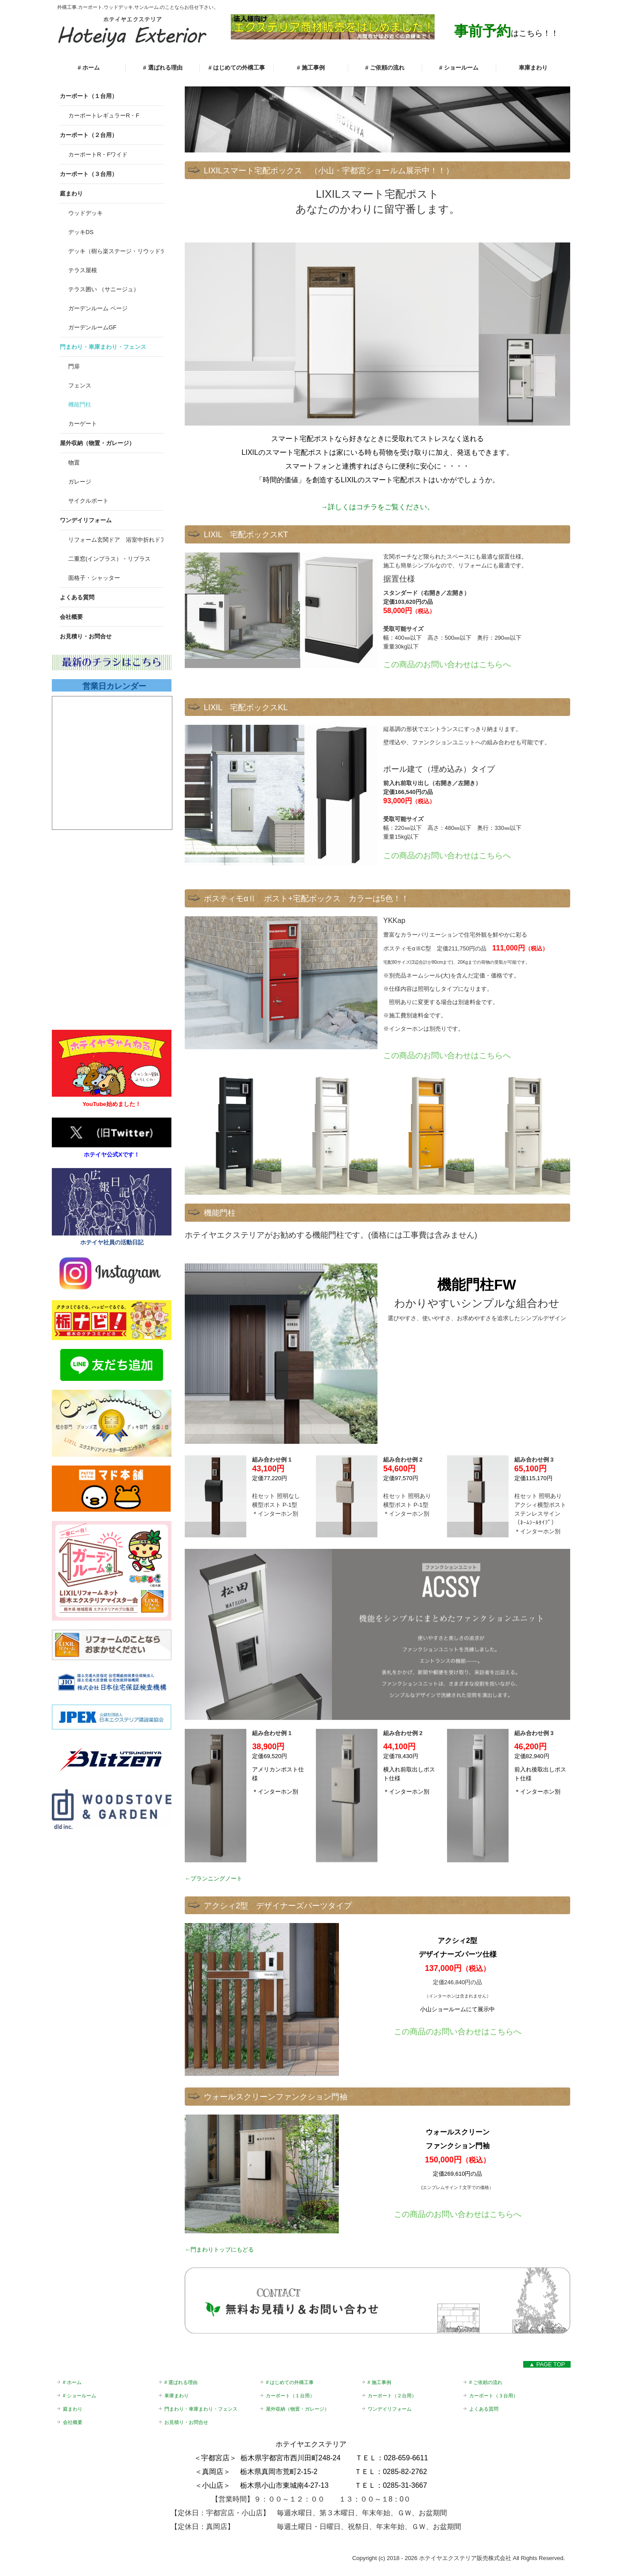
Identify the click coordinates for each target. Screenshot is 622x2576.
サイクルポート (88, 500)
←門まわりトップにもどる (219, 2249)
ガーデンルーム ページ (98, 308)
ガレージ (79, 481)
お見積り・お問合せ (86, 636)
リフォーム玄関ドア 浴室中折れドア (115, 539)
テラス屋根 (82, 270)
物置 (74, 462)
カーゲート (82, 423)
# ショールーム (458, 67)
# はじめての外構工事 (236, 67)
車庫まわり (533, 67)
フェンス (79, 385)
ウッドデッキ (85, 213)
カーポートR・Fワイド (98, 154)
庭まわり (71, 193)
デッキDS (80, 232)
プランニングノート (216, 1878)
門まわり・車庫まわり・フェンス (103, 347)
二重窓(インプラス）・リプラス (109, 558)
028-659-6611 (406, 2458)
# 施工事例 (311, 67)
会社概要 (71, 617)
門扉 (74, 366)
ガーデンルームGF (92, 327)
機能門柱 (79, 404)
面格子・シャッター (94, 578)
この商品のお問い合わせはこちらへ (447, 1055)
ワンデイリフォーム (86, 520)
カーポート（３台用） (88, 174)
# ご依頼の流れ (384, 67)
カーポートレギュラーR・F (103, 115)
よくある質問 (77, 597)
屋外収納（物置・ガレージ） (97, 443)
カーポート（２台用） (88, 135)
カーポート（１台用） (88, 96)
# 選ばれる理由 (163, 67)
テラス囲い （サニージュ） (103, 289)
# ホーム (89, 67)
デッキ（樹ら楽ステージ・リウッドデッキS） (115, 251)
